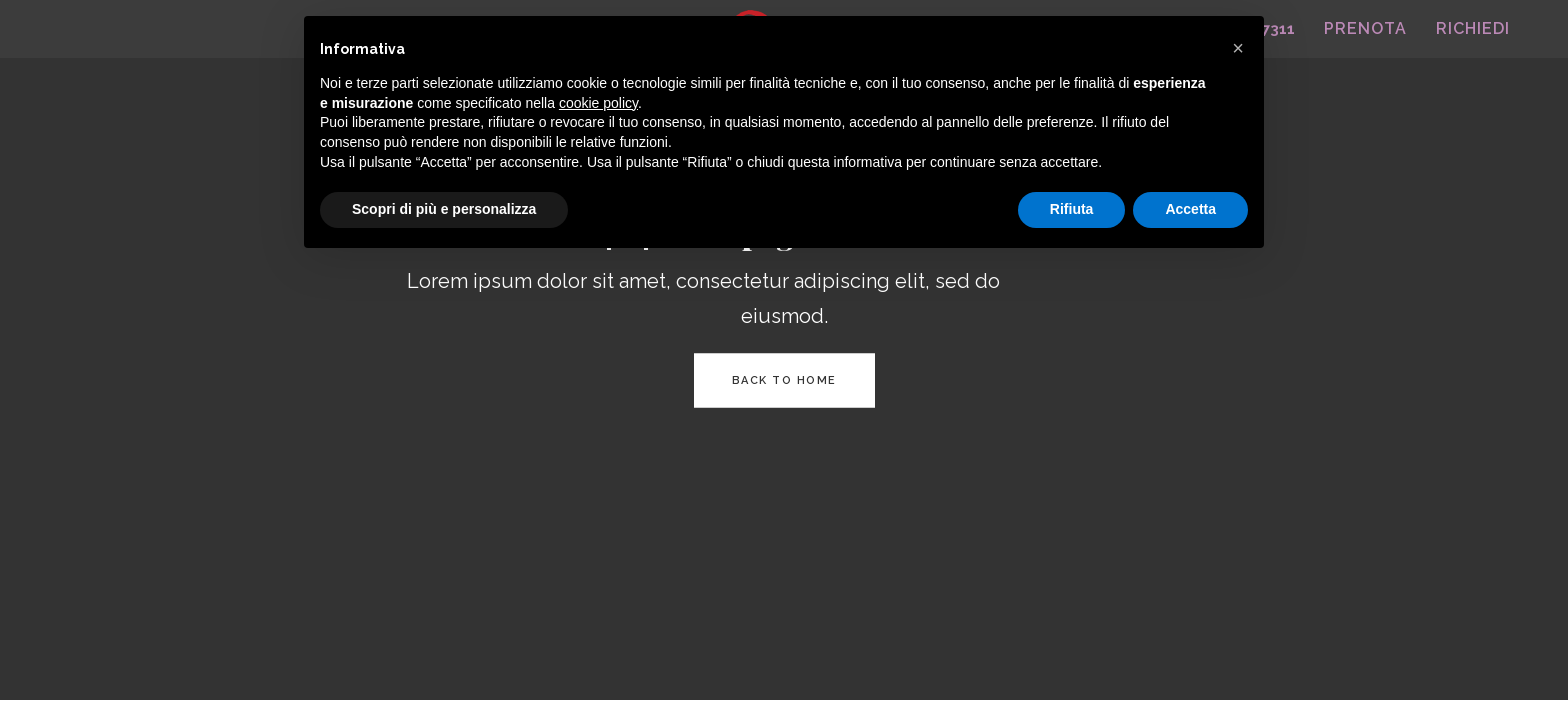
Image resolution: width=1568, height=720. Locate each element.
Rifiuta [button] (1072, 209)
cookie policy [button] (598, 103)
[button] (1238, 48)
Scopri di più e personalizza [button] (444, 209)
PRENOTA (1365, 28)
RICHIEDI (1473, 28)
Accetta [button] (1190, 209)
